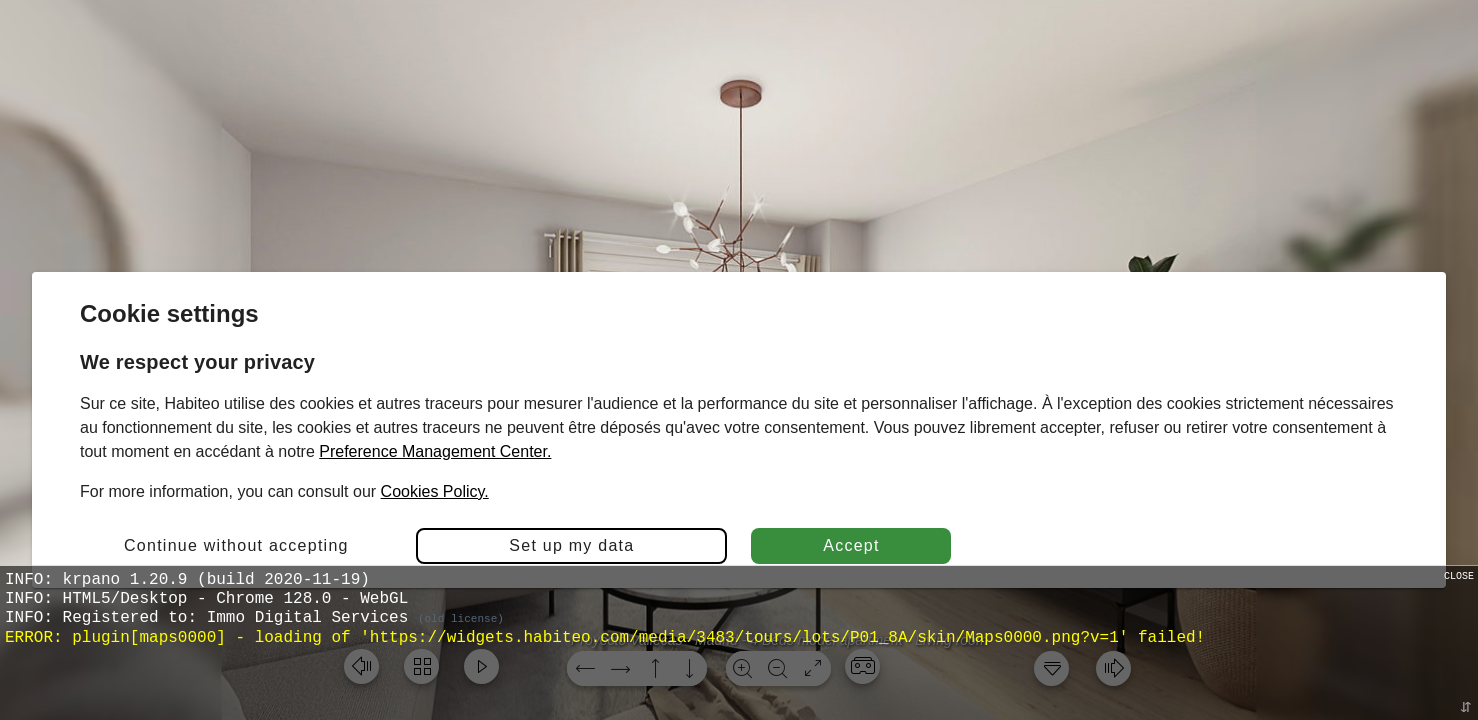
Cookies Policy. (435, 491)
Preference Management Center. (435, 451)
